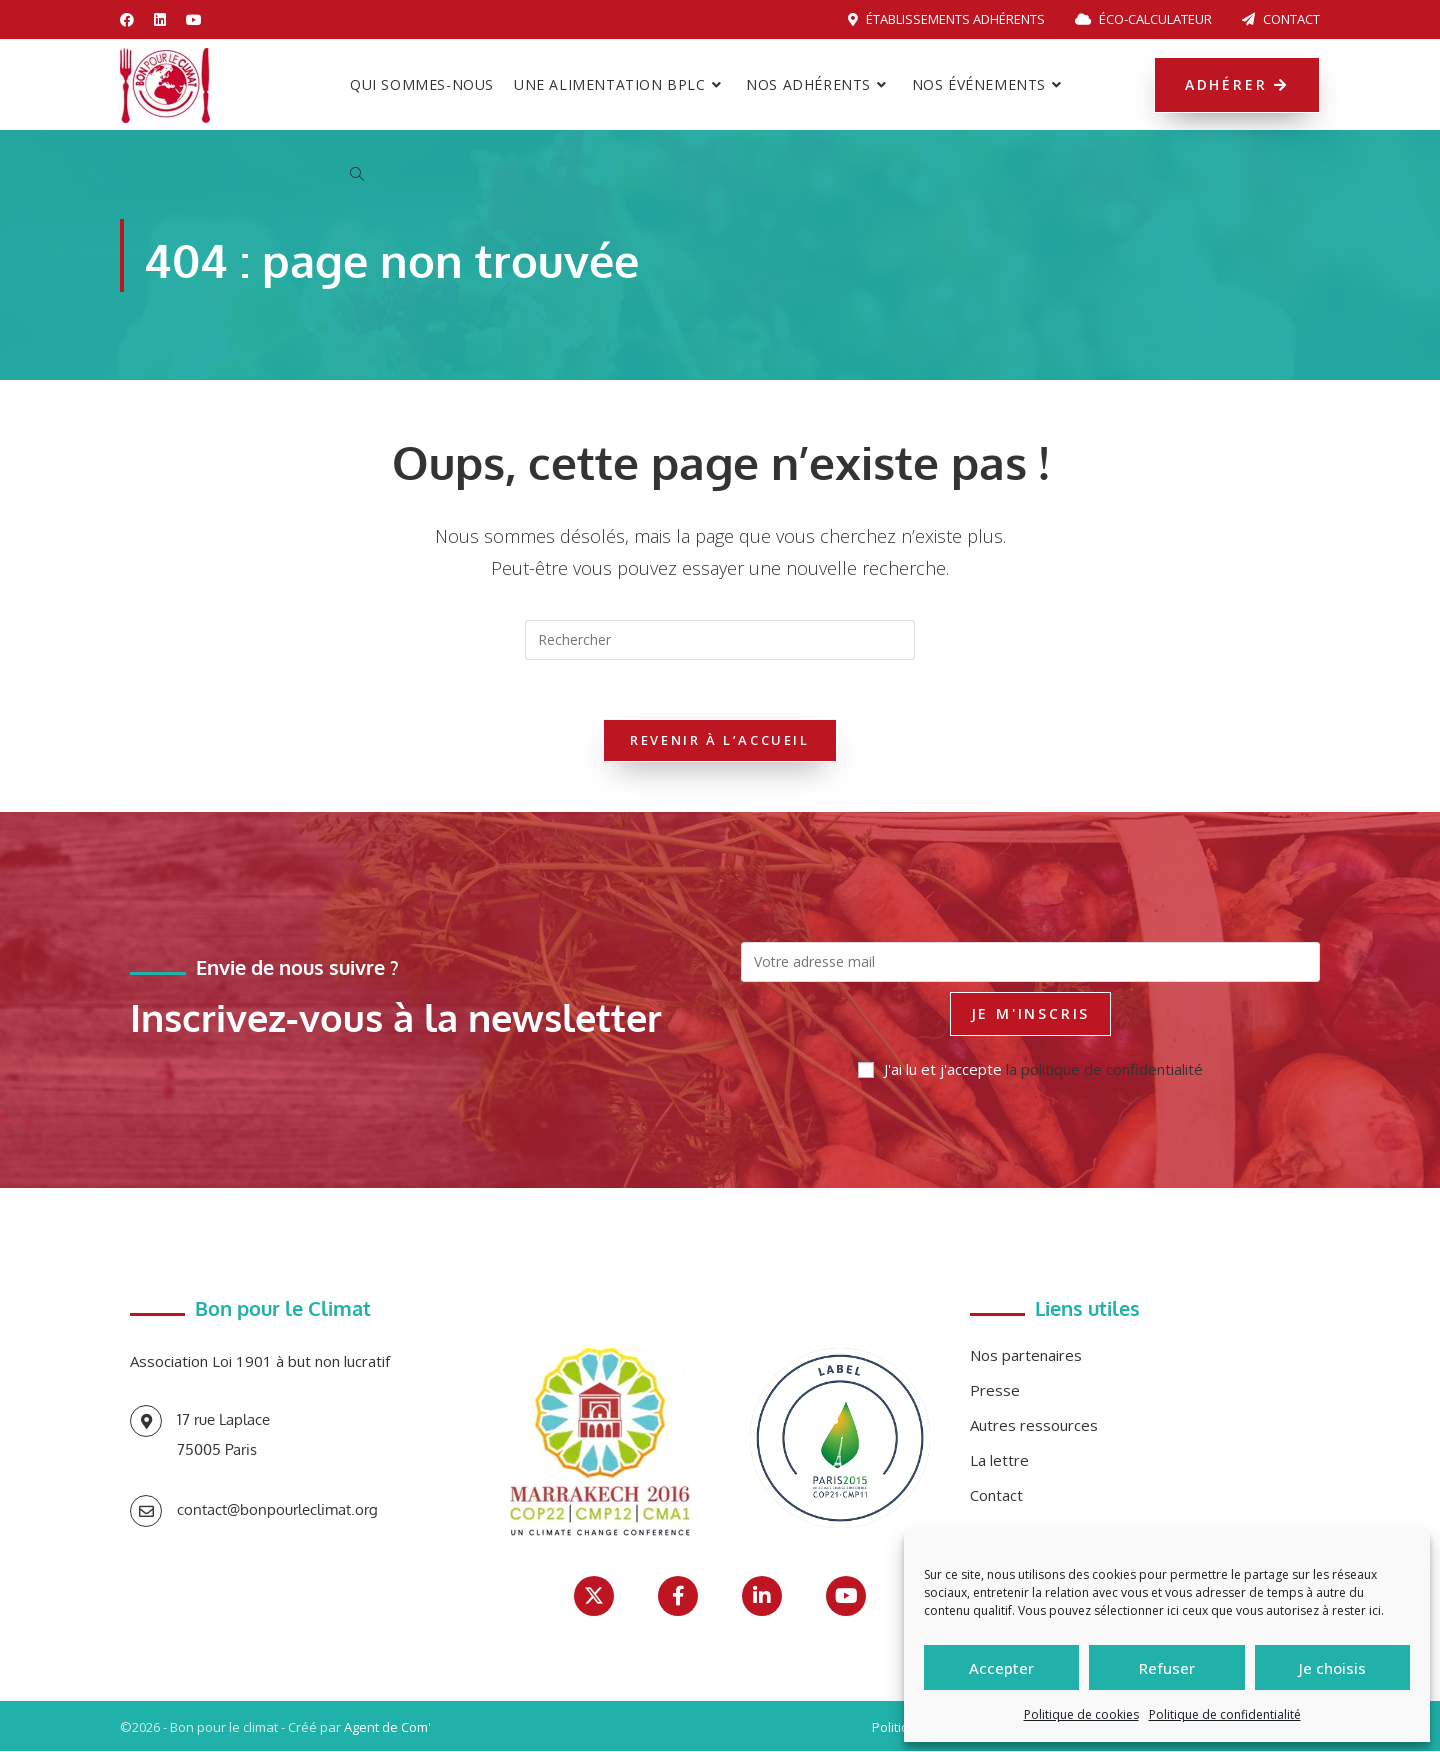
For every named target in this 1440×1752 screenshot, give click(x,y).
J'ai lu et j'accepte (1030, 1070)
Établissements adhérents (946, 19)
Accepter (1001, 1668)
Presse (995, 1391)
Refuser (1167, 1668)
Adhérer (1237, 84)
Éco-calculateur (1143, 19)
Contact (1281, 19)
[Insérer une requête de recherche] (720, 640)
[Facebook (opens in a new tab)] (132, 20)
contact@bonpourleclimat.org (277, 1510)
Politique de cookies (1081, 1714)
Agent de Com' (387, 1728)
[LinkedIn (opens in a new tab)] (160, 20)
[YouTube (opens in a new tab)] (194, 20)
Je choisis (1332, 1668)
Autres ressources (1034, 1426)
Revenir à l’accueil (719, 741)
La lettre (999, 1461)
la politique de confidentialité (1104, 1070)
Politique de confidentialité (1225, 1714)
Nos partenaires (1026, 1356)
